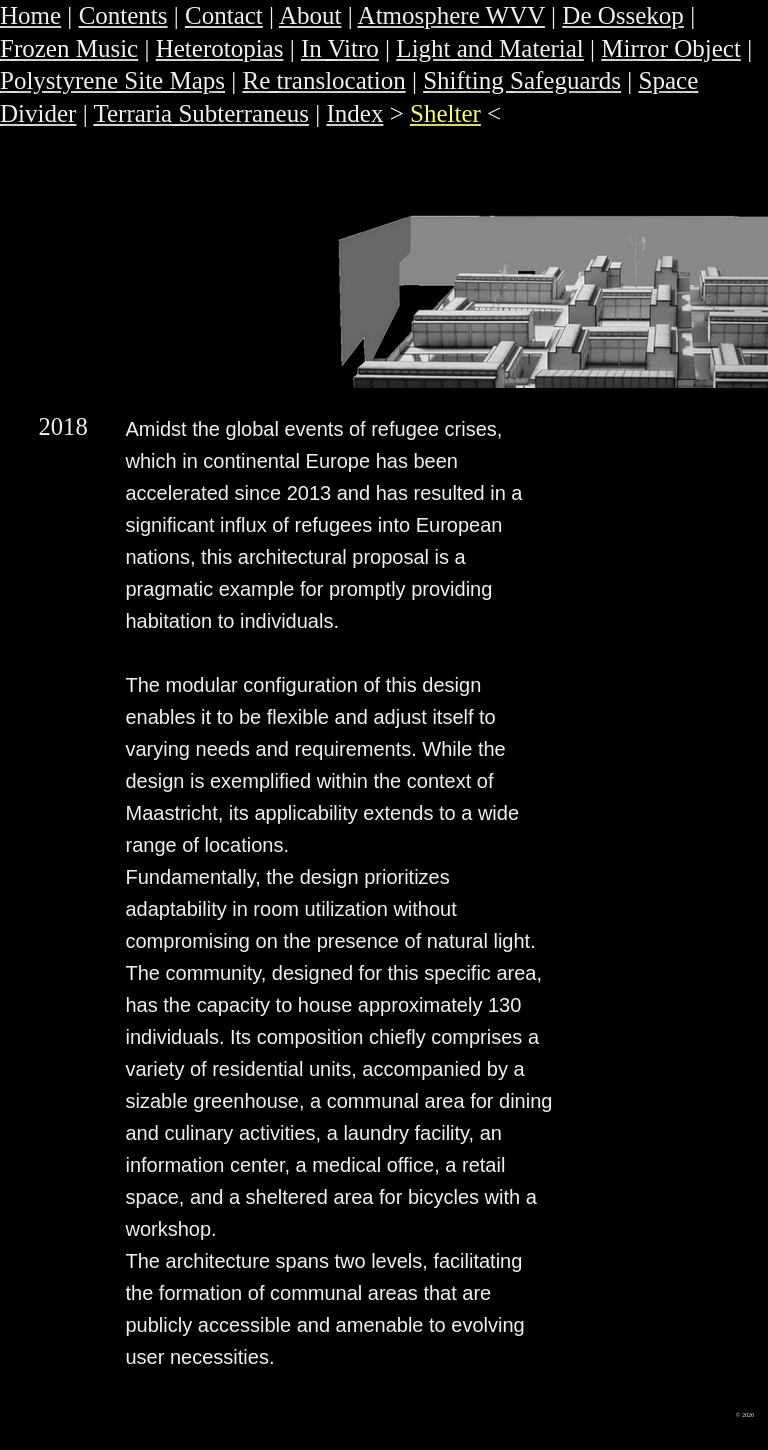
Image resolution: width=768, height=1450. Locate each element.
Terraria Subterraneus (201, 113)
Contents (123, 15)
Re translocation (324, 80)
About (310, 15)
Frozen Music (69, 48)
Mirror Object (671, 48)
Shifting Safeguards (522, 80)
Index (354, 113)
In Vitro (340, 48)
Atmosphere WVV (451, 15)
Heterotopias (220, 48)
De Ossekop (623, 15)
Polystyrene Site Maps (112, 80)
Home (30, 15)
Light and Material (489, 48)
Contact (224, 15)
